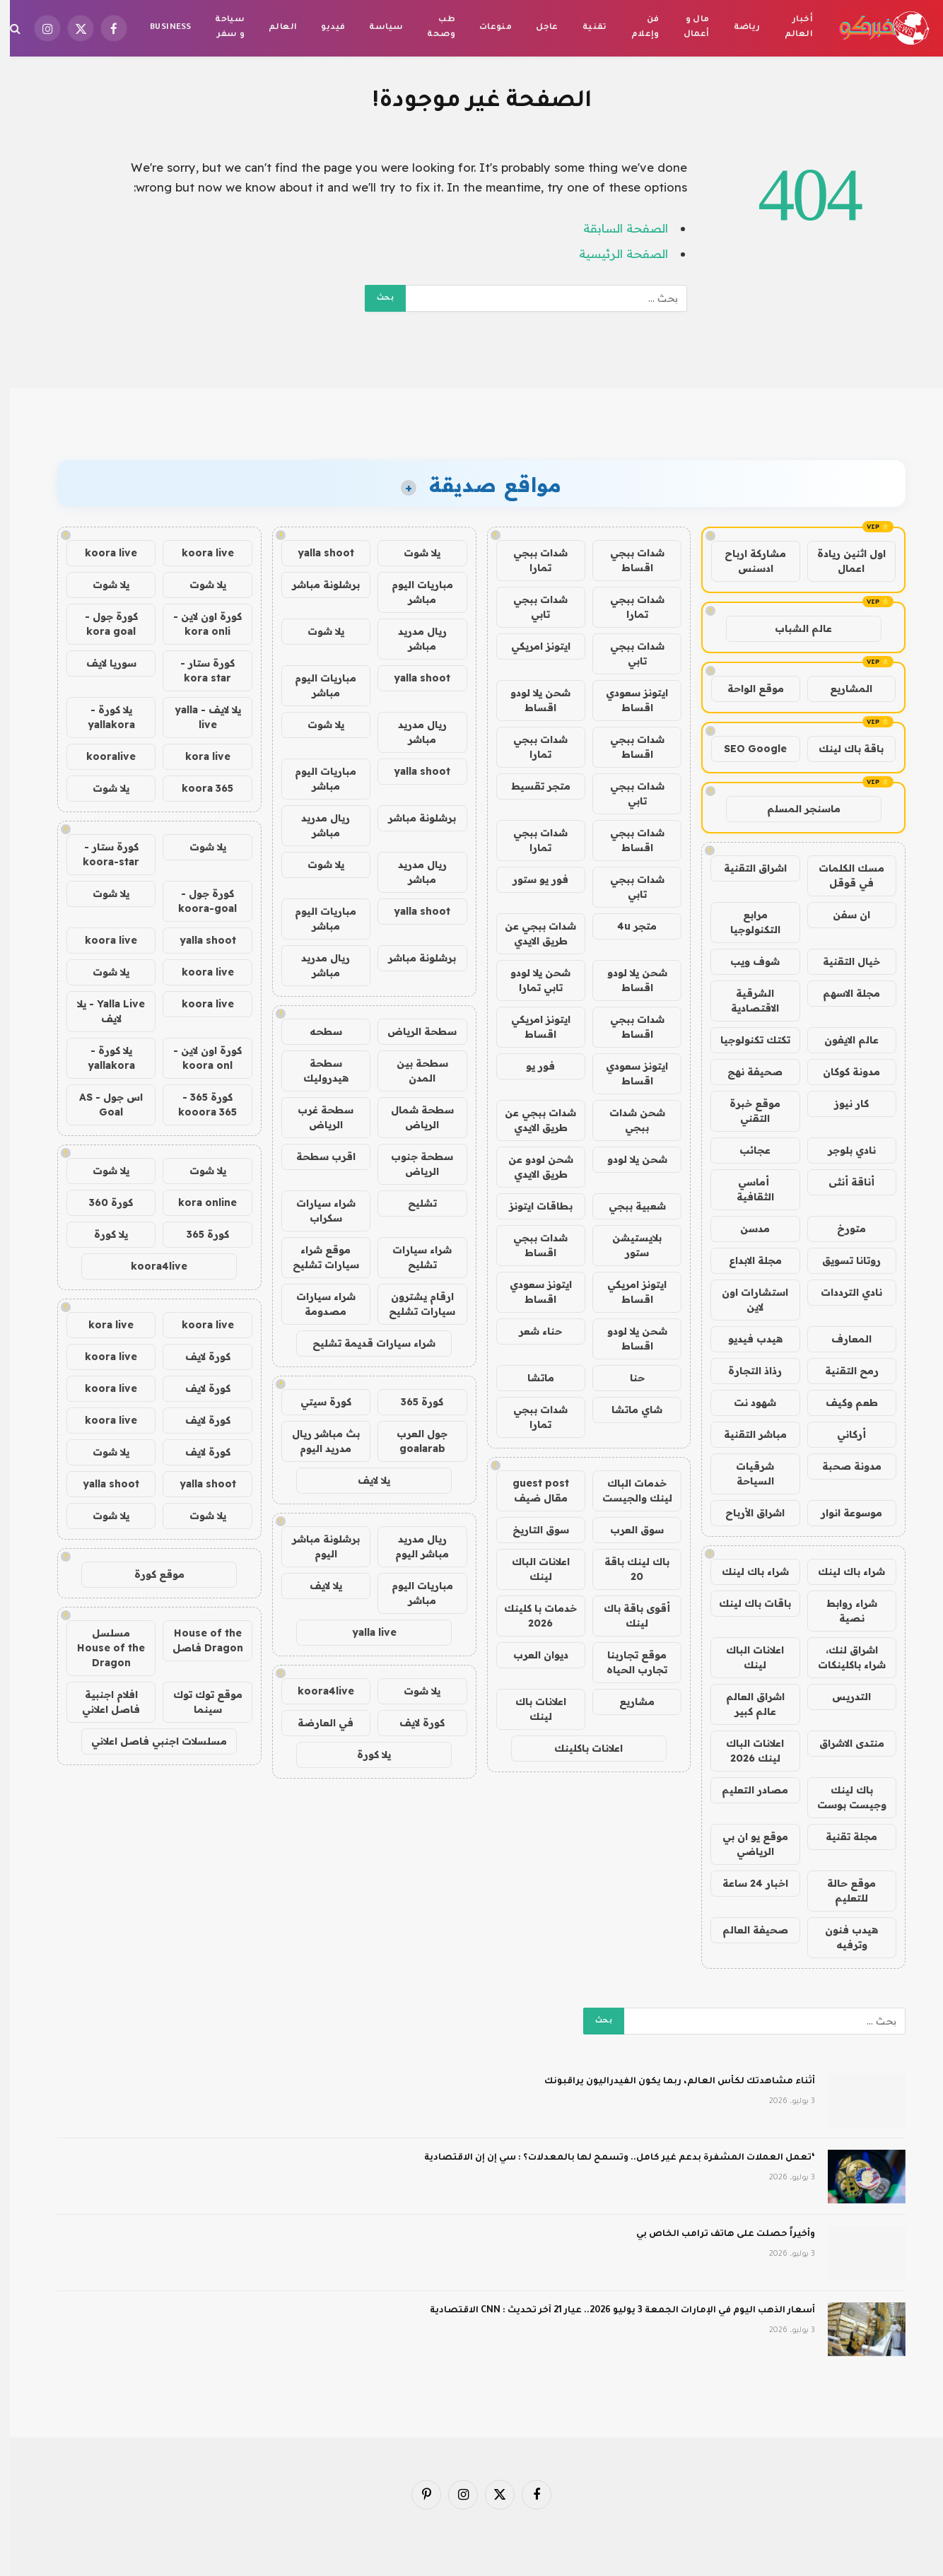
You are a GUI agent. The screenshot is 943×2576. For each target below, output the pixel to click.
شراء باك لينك (841, 1571)
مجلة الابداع (745, 1260)
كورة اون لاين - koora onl (197, 1058)
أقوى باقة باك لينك (627, 1615)
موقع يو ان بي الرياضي (745, 1844)
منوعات (485, 28)
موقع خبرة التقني (745, 1111)
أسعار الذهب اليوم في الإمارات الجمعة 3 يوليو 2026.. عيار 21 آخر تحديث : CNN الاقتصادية (612, 2311)
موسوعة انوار (841, 1512)
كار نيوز (841, 1103)
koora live (198, 552)
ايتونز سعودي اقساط (627, 700)
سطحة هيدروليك (316, 1070)
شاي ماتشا (627, 1409)
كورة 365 (412, 1401)
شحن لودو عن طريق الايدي (530, 1167)
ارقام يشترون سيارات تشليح (412, 1304)
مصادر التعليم (745, 1790)
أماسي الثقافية (745, 1189)
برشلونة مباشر (316, 584)
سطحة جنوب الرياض (412, 1164)
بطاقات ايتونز (531, 1206)
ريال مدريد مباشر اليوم (412, 1546)
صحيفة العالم (745, 1930)
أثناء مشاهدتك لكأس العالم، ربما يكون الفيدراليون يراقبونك (669, 2082)
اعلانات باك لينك (530, 1709)
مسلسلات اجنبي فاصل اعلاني (149, 1741)
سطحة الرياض (412, 1031)
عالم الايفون (841, 1040)
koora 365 (197, 788)
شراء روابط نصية (841, 1610)
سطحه (316, 1031)
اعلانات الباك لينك (745, 1657)
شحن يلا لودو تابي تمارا (530, 980)
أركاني (841, 1434)
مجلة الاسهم (841, 993)
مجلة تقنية (841, 1836)
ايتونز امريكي (531, 646)
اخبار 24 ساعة (745, 1883)
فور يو (530, 1066)
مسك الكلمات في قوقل (841, 875)
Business (160, 28)
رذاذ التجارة (745, 1370)
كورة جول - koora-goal (197, 901)
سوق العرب (627, 1529)
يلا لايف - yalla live (198, 717)
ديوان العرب (530, 1655)
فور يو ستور (530, 879)
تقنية (585, 28)
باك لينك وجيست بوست (842, 1797)
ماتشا (530, 1377)
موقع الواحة (746, 688)
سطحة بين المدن (412, 1070)
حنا (627, 1377)
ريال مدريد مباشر (412, 638)
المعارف (841, 1339)
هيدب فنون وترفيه (841, 1937)
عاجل (537, 28)
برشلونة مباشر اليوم (316, 1546)
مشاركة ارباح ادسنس (745, 561)
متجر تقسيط (531, 786)
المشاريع (841, 688)
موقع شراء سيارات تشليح (316, 1257)
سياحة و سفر (220, 28)
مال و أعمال (687, 28)
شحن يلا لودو (627, 1159)
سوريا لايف (101, 663)
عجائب (745, 1150)
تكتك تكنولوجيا (745, 1040)
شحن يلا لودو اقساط (530, 700)
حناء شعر (530, 1331)
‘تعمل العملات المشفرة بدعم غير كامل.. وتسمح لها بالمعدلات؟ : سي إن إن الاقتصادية (609, 2158)
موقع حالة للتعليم (841, 1890)
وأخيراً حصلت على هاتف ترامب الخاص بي (715, 2235)
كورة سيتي (316, 1401)
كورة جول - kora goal (101, 624)
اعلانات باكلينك (578, 1748)
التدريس (841, 1696)
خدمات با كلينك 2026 (530, 1615)
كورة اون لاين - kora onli (197, 624)
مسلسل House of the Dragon (101, 1648)
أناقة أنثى (842, 1182)
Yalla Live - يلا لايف (101, 1011)
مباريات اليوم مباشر (412, 592)
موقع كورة (149, 1574)
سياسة (376, 28)
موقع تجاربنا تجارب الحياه (627, 1662)
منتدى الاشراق (841, 1743)
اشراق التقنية (745, 868)
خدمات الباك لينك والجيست (627, 1490)
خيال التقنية (841, 961)
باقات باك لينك (745, 1603)
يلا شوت (412, 552)
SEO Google (745, 748)
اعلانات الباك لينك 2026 (745, 1750)
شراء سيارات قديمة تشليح (364, 1343)
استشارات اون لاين (745, 1299)
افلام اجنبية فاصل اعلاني (101, 1702)
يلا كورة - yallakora (101, 717)
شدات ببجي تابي (530, 607)
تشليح (412, 1203)
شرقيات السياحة (745, 1473)
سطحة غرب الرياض (316, 1117)
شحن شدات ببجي (627, 1120)
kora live (198, 756)
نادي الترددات (841, 1292)
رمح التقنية (842, 1370)
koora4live (316, 1691)
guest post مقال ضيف (531, 1490)
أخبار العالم (789, 28)
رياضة (737, 28)
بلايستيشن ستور (627, 1245)
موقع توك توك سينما (198, 1702)
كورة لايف (412, 1722)
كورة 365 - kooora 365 (197, 1104)
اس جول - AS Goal (101, 1104)
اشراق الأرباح (745, 1512)
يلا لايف (364, 1480)
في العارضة (316, 1722)
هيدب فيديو (745, 1339)
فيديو (323, 28)
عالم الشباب (793, 628)
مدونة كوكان (841, 1071)
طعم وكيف (842, 1402)
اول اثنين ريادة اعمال (841, 561)
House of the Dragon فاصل (198, 1640)
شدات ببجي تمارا (530, 560)
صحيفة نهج (745, 1071)
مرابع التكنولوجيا (745, 922)
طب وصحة (431, 28)
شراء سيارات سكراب (316, 1210)
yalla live (364, 1632)
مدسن (745, 1228)
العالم (273, 28)
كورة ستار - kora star (197, 670)
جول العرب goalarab (412, 1441)
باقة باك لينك (841, 748)
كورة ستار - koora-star (101, 854)
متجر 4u (627, 926)
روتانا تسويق (841, 1260)
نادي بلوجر (842, 1150)
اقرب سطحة (316, 1156)
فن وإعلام (635, 28)
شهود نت (745, 1402)
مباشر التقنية (745, 1434)
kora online (197, 1202)
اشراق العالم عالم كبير (745, 1704)
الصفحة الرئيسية (613, 253)
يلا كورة (364, 1754)
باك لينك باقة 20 (627, 1569)
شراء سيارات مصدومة (316, 1304)
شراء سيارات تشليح (412, 1257)
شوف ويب (745, 961)
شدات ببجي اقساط (627, 560)
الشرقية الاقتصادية (745, 1000)
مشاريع (627, 1701)
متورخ (841, 1228)
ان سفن (841, 914)
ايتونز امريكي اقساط (531, 1027)
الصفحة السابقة (615, 228)
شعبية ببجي (627, 1206)
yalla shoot (316, 552)
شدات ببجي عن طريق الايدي (530, 933)
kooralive (101, 756)
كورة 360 (101, 1202)
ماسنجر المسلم (794, 808)
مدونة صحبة (842, 1466)
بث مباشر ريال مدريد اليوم (316, 1441)
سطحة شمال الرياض (412, 1117)
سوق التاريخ (531, 1529)
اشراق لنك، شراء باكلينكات (842, 1657)
